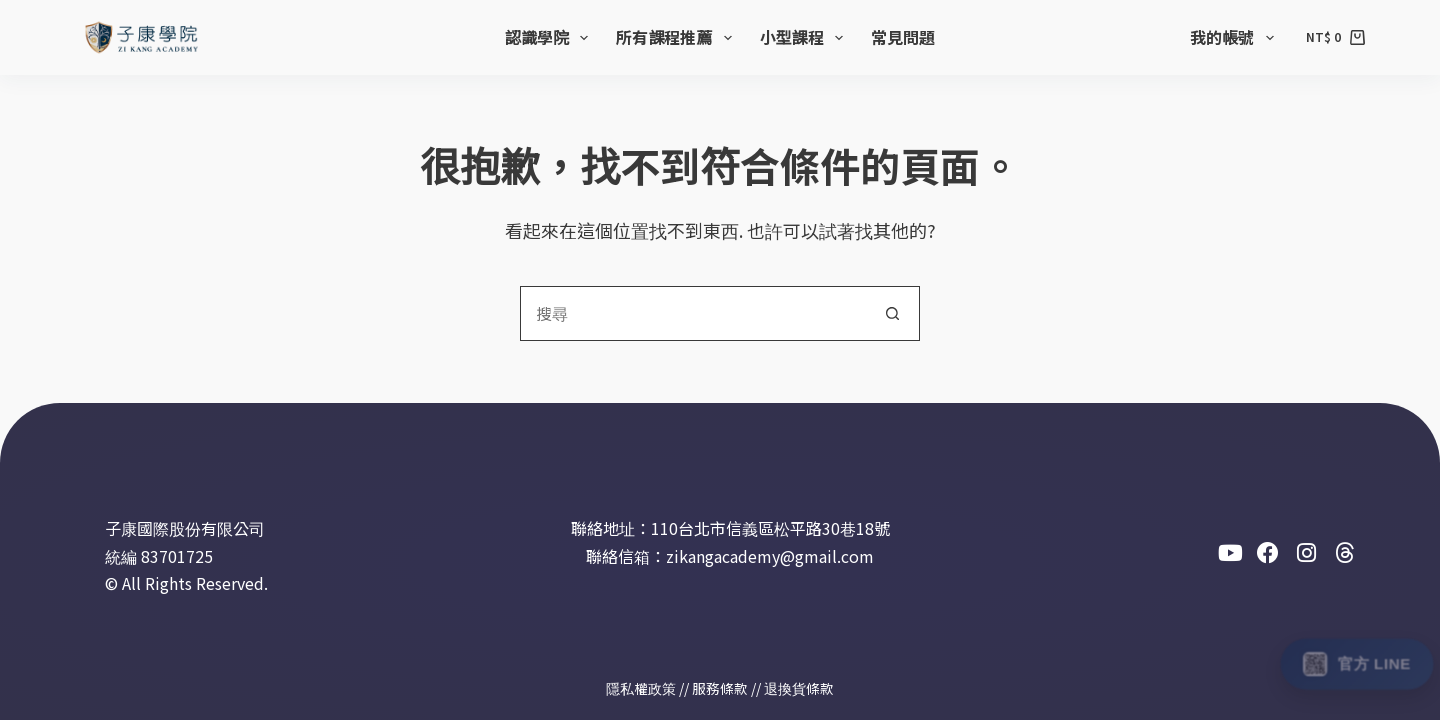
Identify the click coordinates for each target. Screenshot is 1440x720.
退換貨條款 (799, 688)
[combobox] (693, 313)
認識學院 (550, 37)
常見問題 (903, 37)
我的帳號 (1235, 37)
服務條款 (720, 688)
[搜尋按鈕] (892, 313)
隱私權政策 (641, 688)
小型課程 (805, 37)
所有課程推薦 (677, 37)
